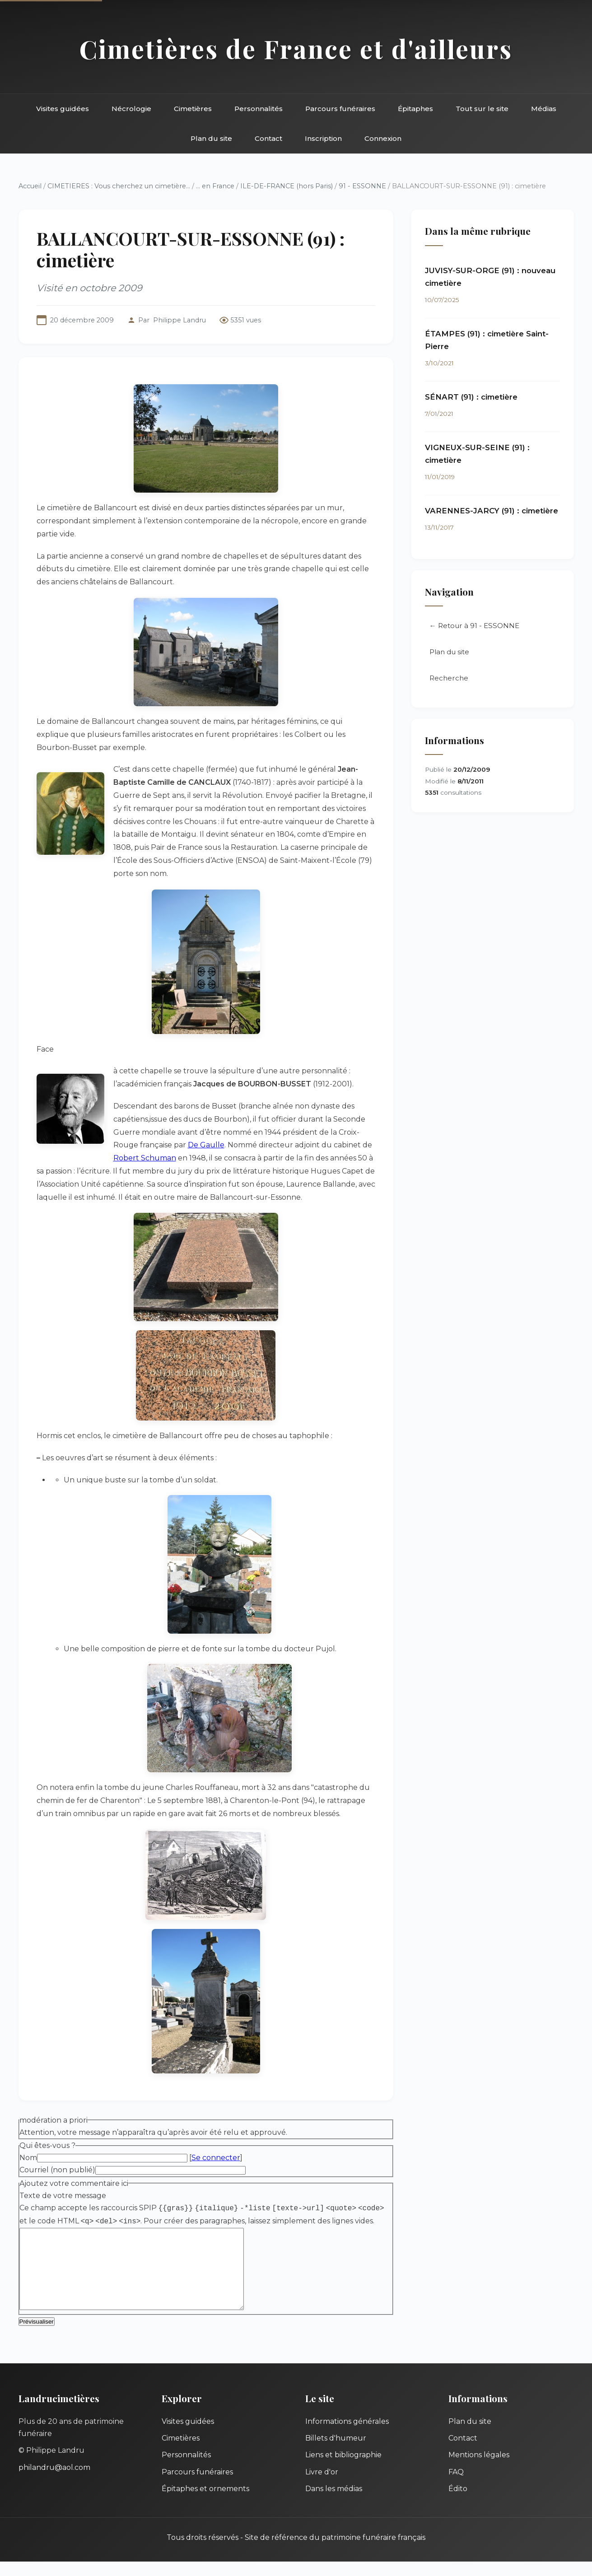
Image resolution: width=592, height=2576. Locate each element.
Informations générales (347, 2436)
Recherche (448, 678)
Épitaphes (415, 108)
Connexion (382, 138)
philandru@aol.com (54, 2482)
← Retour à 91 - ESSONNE (474, 625)
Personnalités (258, 108)
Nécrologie (131, 108)
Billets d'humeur (335, 2452)
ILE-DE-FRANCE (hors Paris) (286, 186)
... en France (215, 186)
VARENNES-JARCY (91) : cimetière (491, 510)
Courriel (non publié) (57, 2170)
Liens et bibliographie (343, 2469)
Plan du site (211, 138)
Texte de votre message (62, 2195)
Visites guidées (62, 108)
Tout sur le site (482, 108)
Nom (28, 2157)
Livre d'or (321, 2486)
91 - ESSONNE (362, 186)
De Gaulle (206, 1145)
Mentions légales (478, 2469)
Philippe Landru (179, 320)
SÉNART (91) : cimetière (471, 396)
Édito (457, 2503)
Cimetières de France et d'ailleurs (296, 48)
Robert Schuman (144, 1158)
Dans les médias (333, 2503)
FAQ (456, 2486)
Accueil (30, 186)
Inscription (323, 138)
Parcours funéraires (340, 108)
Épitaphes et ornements (205, 2503)
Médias (543, 108)
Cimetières (193, 108)
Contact (268, 138)
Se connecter (215, 2157)
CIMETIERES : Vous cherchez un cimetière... (118, 186)
